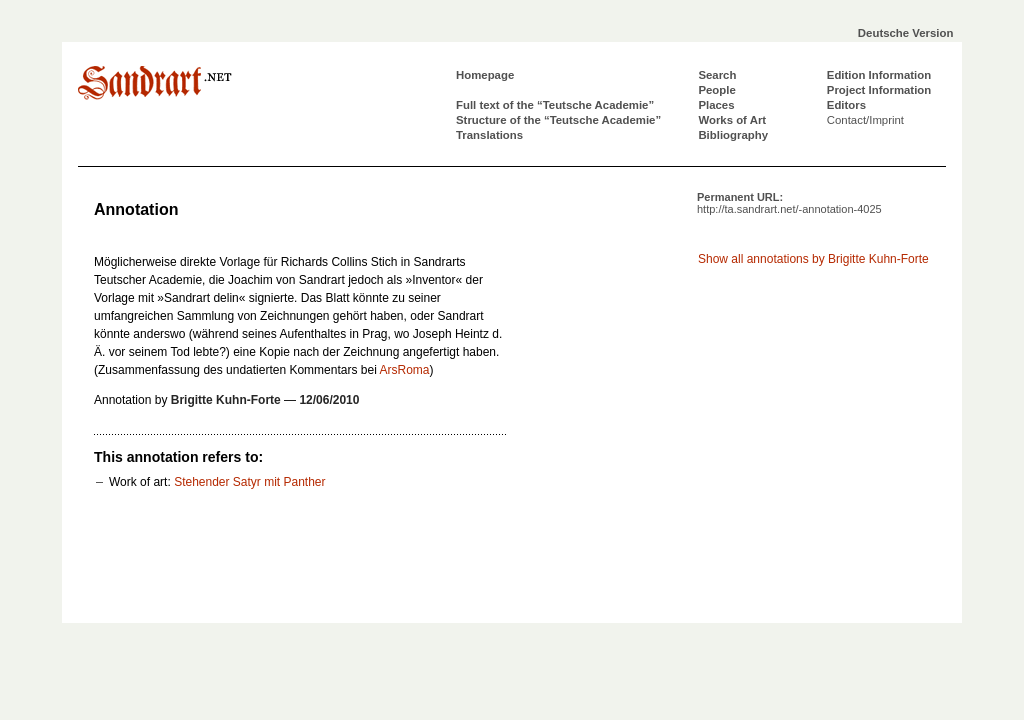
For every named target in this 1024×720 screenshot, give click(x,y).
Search (717, 75)
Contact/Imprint (865, 120)
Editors (846, 105)
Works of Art (732, 120)
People (716, 90)
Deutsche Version (906, 33)
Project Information (879, 90)
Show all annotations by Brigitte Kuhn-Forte (813, 259)
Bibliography (733, 135)
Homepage (485, 75)
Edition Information (879, 75)
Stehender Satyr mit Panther (249, 482)
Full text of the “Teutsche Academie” (555, 105)
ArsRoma (404, 370)
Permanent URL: (789, 203)
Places (716, 105)
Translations (489, 135)
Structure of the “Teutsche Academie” (558, 120)
